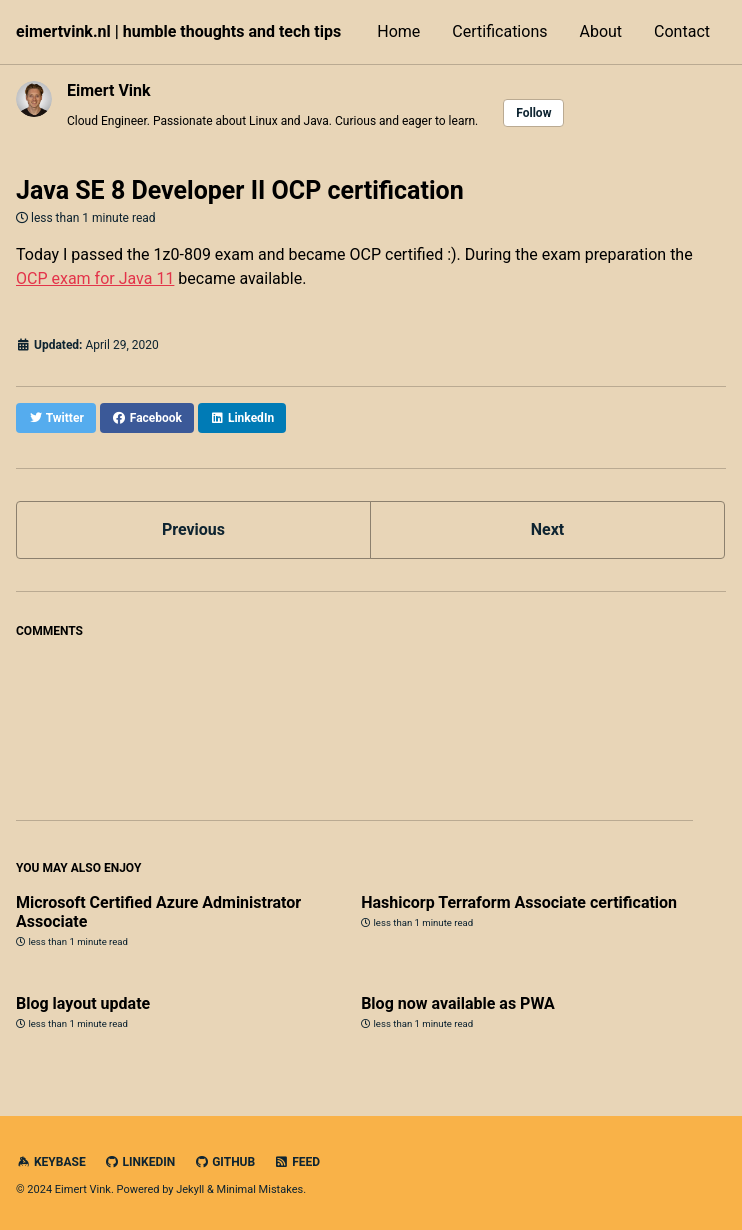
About (600, 31)
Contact (682, 31)
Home (398, 31)
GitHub (224, 1162)
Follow (533, 113)
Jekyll (190, 1189)
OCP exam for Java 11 (95, 278)
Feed (297, 1162)
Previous (193, 529)
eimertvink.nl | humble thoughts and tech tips (178, 31)
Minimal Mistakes (260, 1189)
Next (547, 529)
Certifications (499, 31)
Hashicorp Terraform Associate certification (519, 902)
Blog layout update (83, 1003)
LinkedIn (140, 1162)
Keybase (51, 1162)
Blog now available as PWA (458, 1003)
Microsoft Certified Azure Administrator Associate (158, 912)
